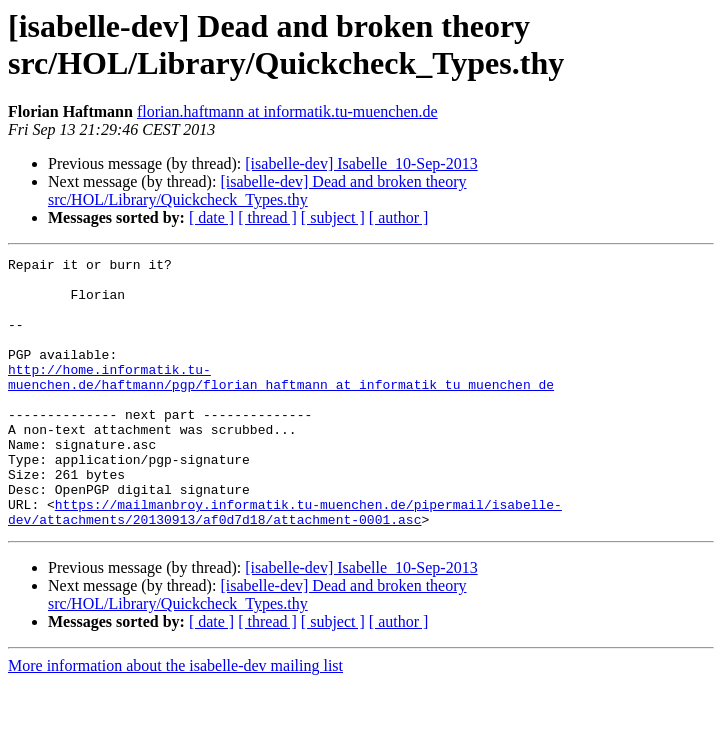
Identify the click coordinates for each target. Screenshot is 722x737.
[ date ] (211, 217)
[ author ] (399, 217)
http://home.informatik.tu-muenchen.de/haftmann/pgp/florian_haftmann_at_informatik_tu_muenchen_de (281, 402)
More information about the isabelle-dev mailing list (175, 719)
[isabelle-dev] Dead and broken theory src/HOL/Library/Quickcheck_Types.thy (257, 190)
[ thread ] (267, 217)
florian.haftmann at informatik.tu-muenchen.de (287, 111)
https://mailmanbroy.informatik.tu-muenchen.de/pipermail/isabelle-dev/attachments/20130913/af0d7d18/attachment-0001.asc (285, 564)
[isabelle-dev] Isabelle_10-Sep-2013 (361, 163)
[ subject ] (333, 217)
